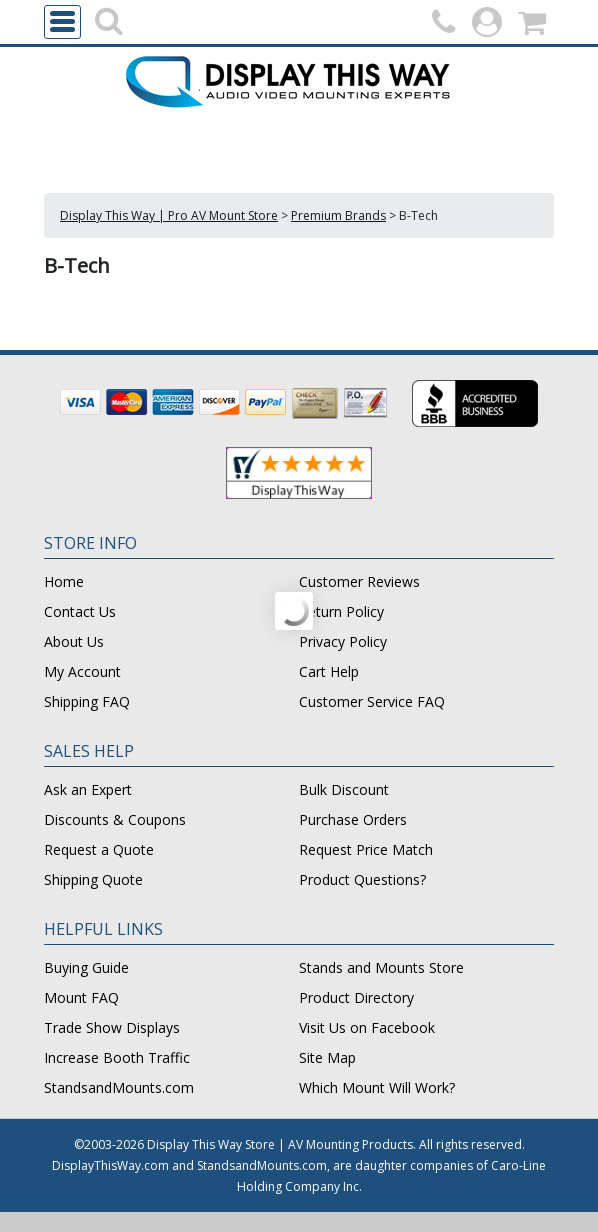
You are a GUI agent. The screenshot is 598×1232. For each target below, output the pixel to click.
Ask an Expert (88, 789)
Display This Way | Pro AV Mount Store (169, 215)
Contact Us (80, 611)
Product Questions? (362, 879)
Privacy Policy (343, 641)
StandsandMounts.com (119, 1087)
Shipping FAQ (87, 701)
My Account (82, 671)
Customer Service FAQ (372, 701)
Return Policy (341, 611)
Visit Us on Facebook (367, 1027)
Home (64, 581)
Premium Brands (338, 215)
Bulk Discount (344, 789)
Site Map (327, 1057)
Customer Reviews (359, 581)
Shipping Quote (93, 879)
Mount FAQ (81, 997)
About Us (74, 641)
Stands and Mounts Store (381, 967)
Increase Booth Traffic (117, 1057)
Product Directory (356, 997)
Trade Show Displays (112, 1027)
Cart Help (329, 671)
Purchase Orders (353, 819)
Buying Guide (86, 967)
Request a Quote (99, 849)
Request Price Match (366, 849)
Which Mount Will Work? (377, 1087)
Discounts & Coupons (115, 819)
